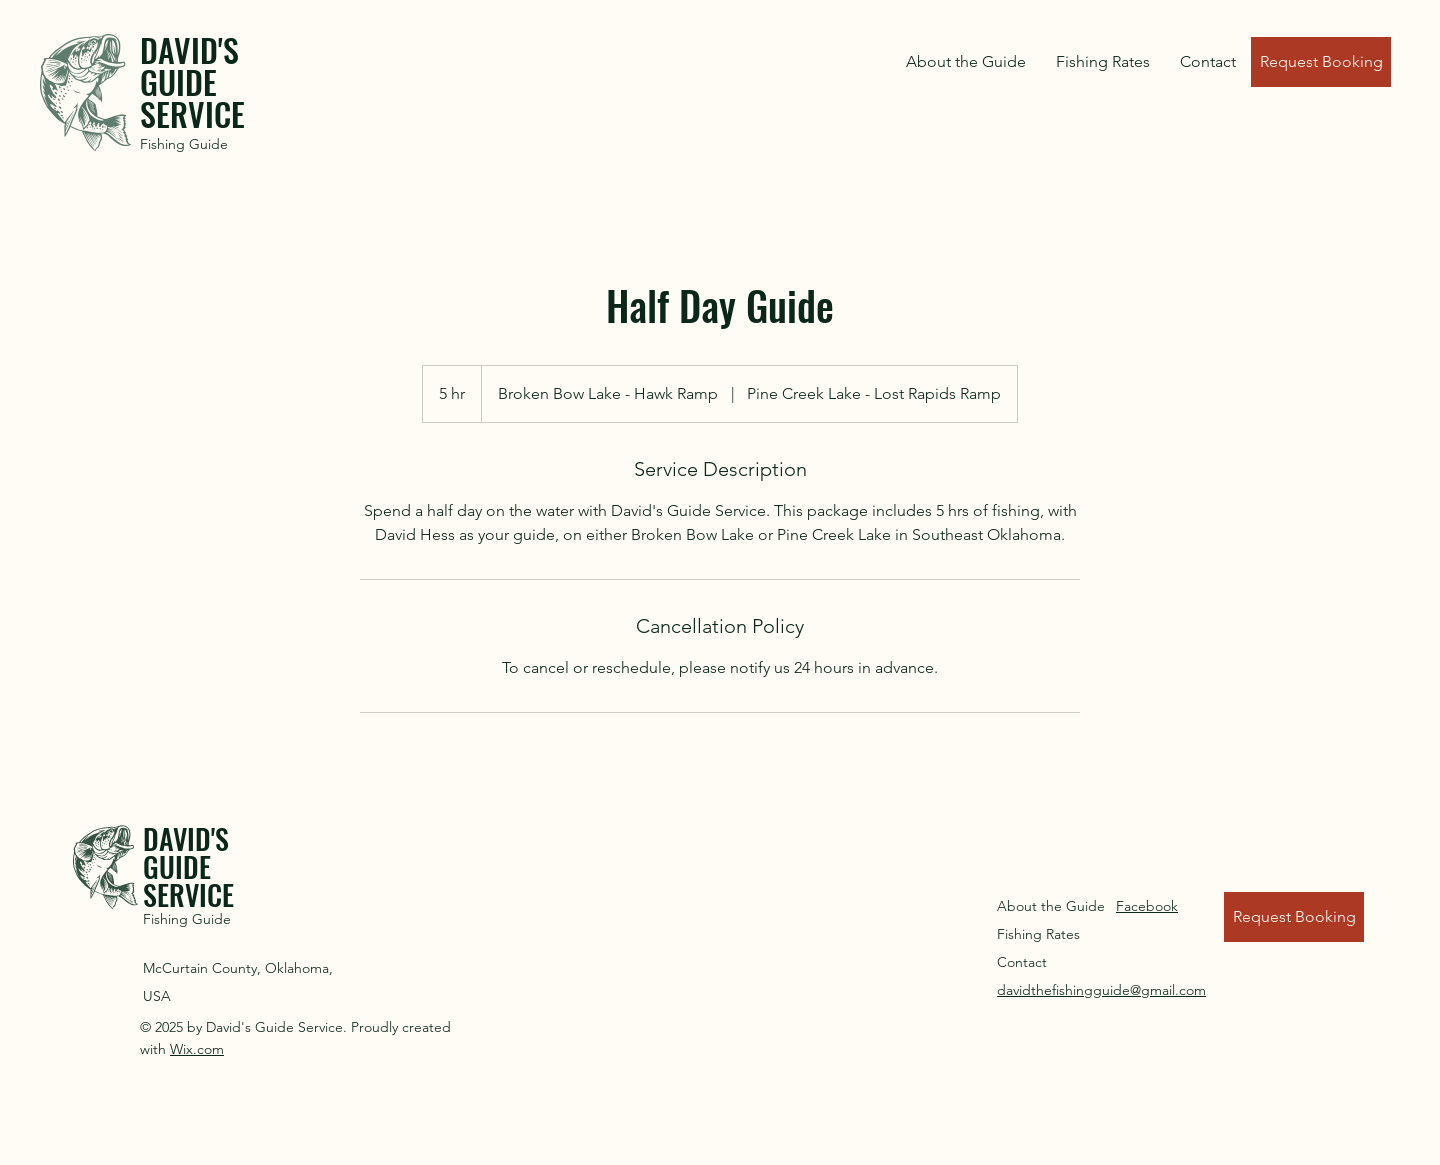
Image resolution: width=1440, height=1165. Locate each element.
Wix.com (197, 1049)
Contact (1022, 962)
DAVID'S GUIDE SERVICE (192, 81)
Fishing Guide (184, 144)
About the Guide (1051, 906)
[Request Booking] (1321, 62)
